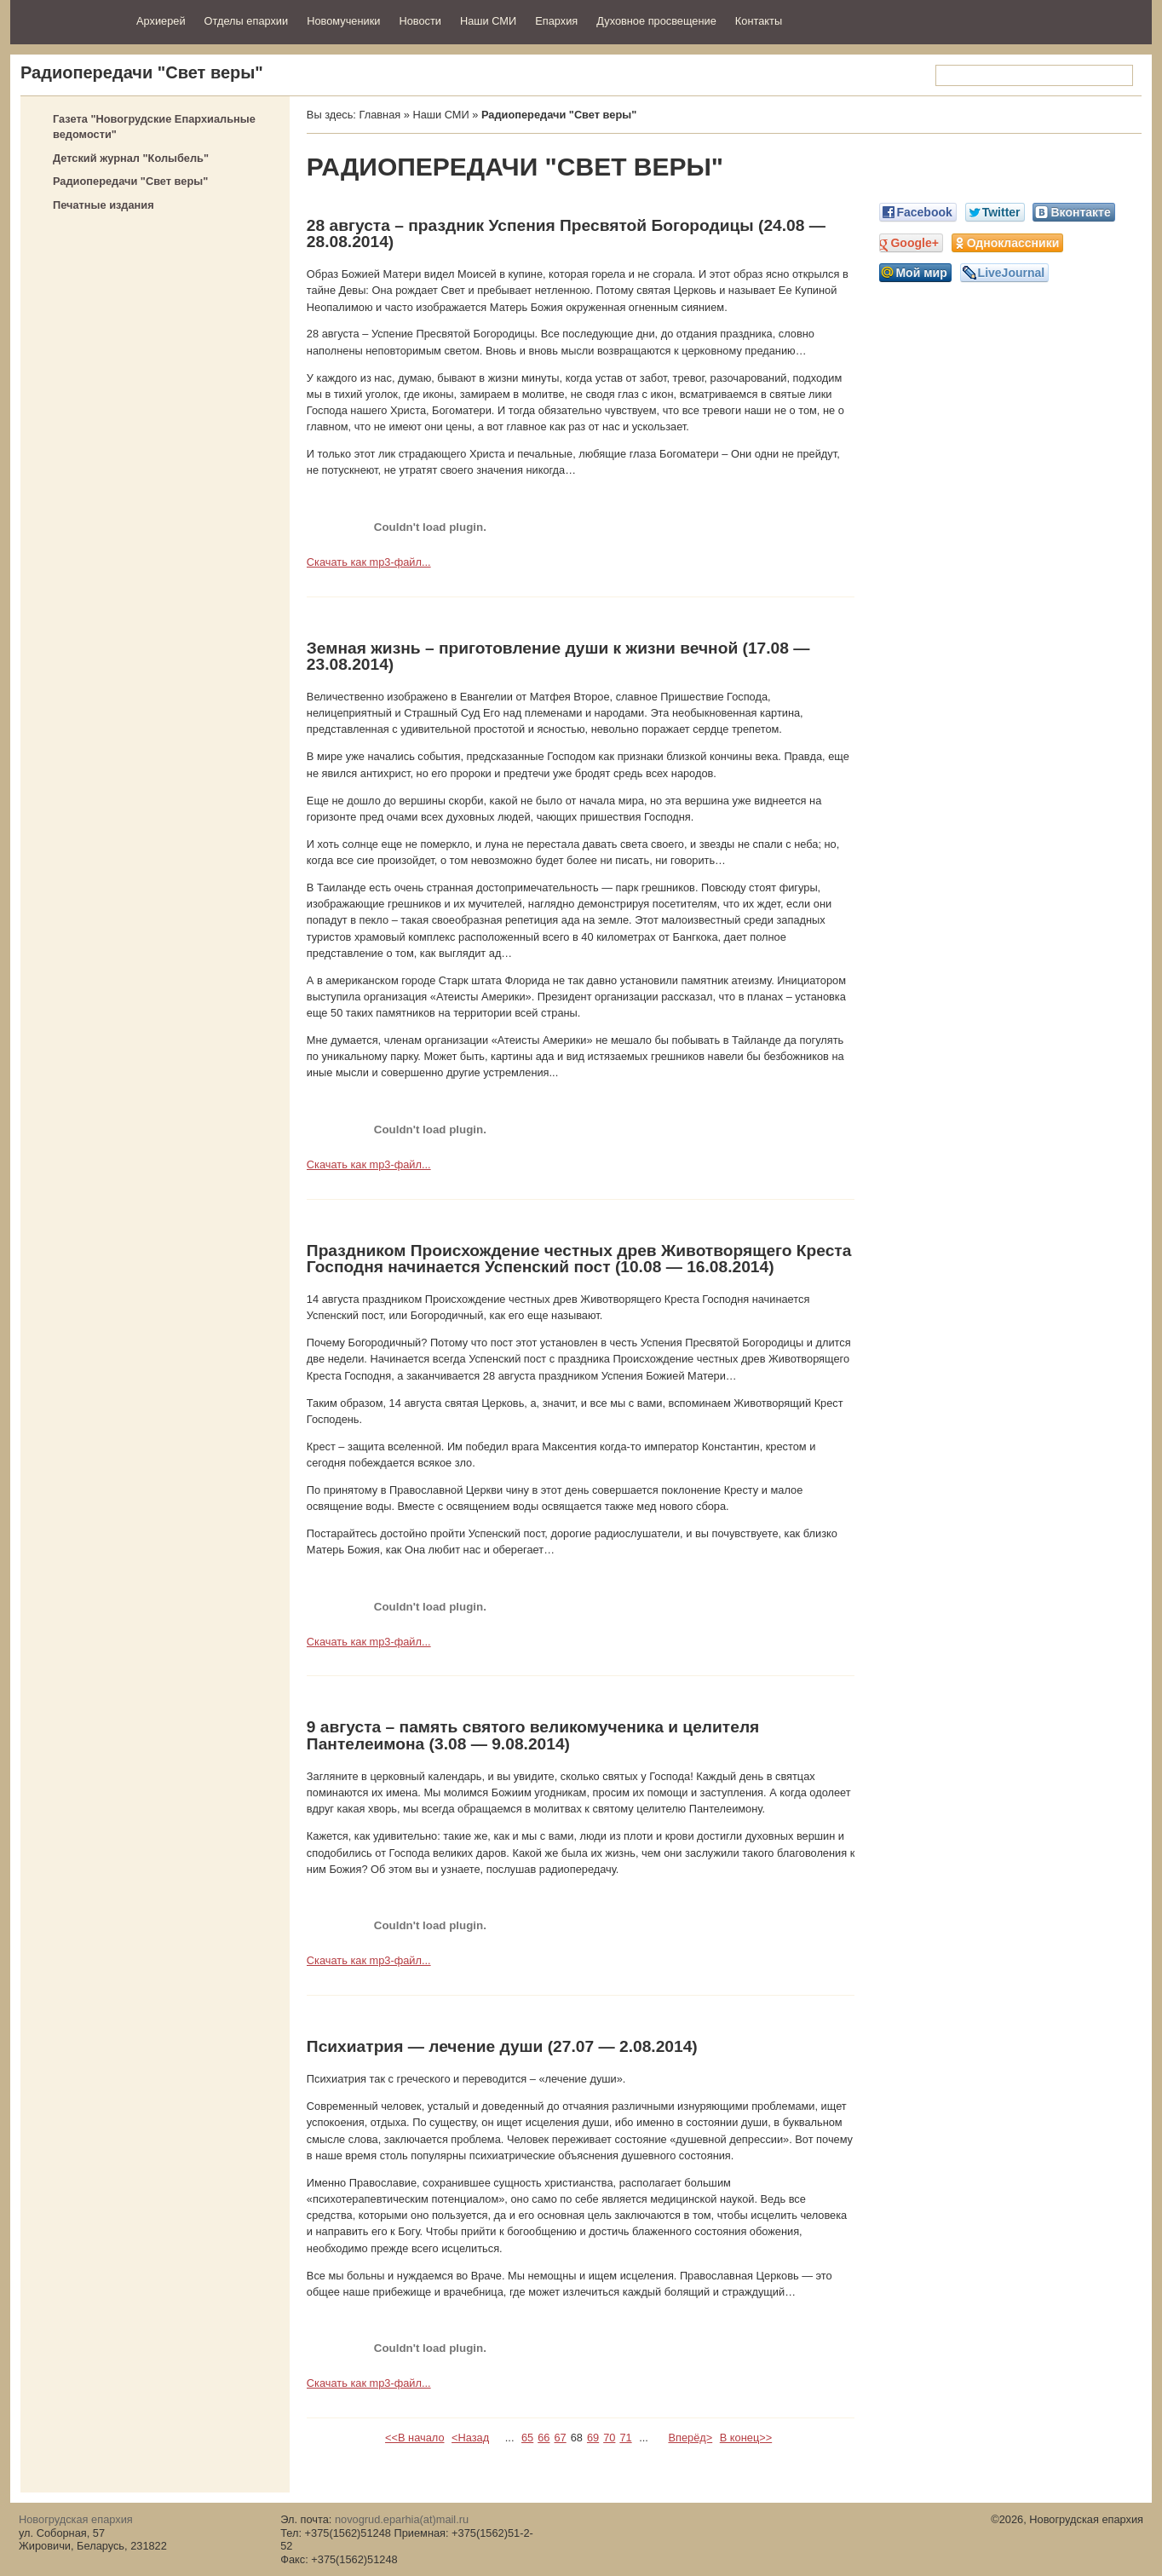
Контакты (758, 20)
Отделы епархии (246, 20)
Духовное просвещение (656, 20)
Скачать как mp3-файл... (369, 562)
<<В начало (414, 2437)
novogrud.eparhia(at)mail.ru (402, 2519)
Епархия (556, 20)
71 (625, 2437)
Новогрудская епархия (67, 20)
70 (609, 2437)
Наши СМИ (488, 20)
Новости (420, 20)
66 (543, 2437)
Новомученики (343, 20)
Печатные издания (103, 205)
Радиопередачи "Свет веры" (130, 181)
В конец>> (746, 2437)
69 (593, 2437)
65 (527, 2437)
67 (560, 2437)
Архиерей (161, 20)
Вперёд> (690, 2437)
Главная (379, 114)
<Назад (470, 2437)
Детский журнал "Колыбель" (131, 158)
